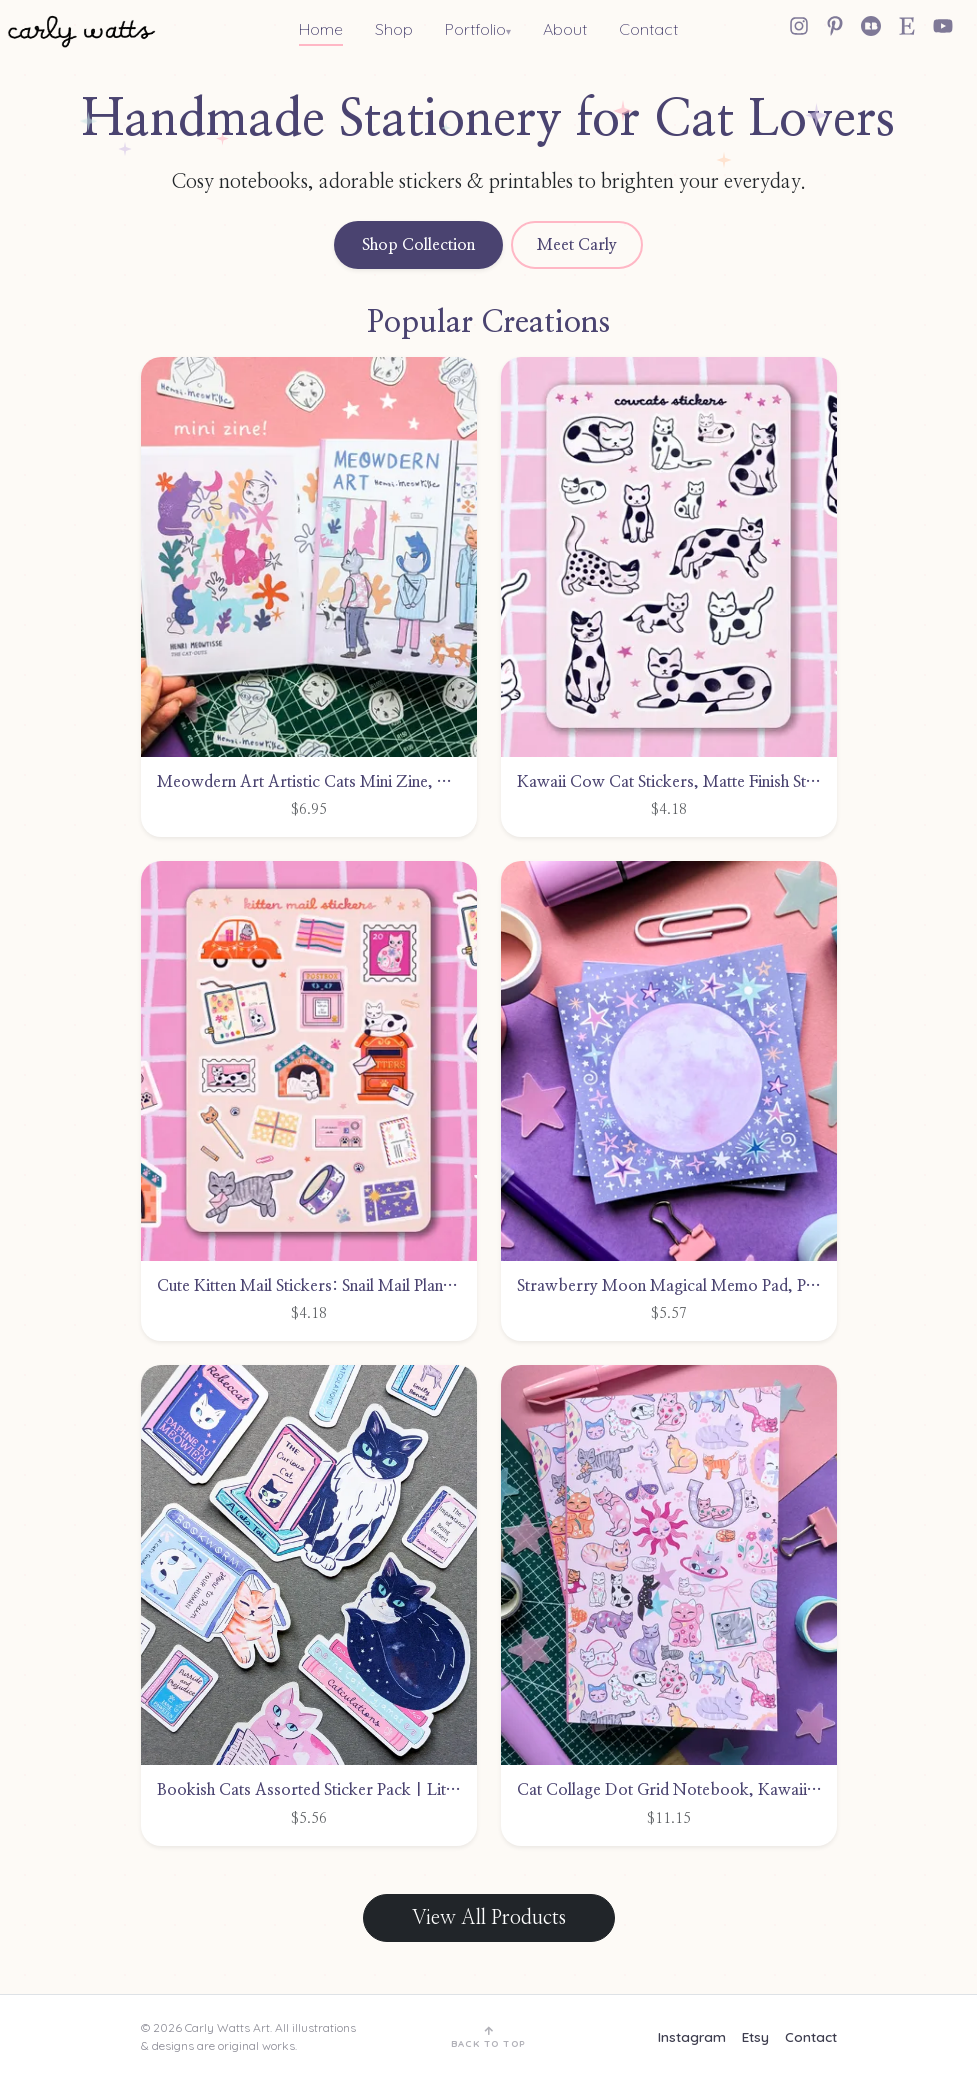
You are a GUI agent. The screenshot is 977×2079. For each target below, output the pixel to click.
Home (321, 29)
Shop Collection (418, 245)
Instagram (692, 2036)
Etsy (755, 2036)
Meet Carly (577, 245)
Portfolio (475, 29)
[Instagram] (799, 26)
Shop (394, 29)
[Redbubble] (871, 26)
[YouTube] (943, 26)
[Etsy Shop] (907, 26)
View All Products (489, 1918)
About (565, 29)
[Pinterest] (835, 26)
